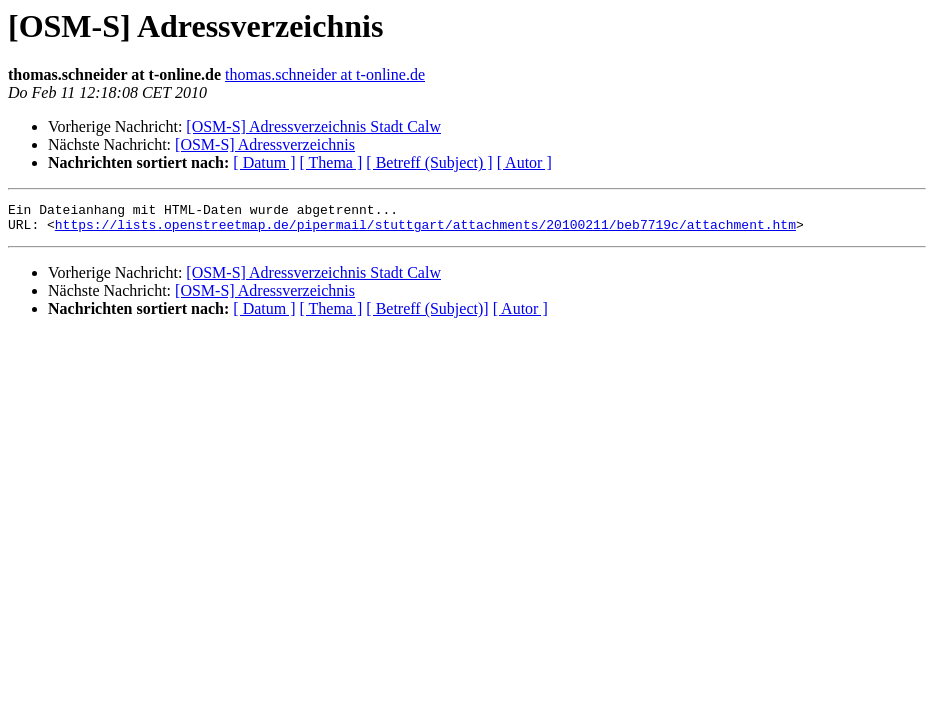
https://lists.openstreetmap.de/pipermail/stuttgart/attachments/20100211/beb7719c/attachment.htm (425, 230)
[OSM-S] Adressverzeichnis (265, 144)
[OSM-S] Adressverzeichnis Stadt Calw (313, 126)
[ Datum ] (264, 162)
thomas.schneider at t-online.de (325, 74)
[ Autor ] (524, 162)
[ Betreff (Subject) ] (429, 162)
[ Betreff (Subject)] (427, 314)
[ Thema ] (331, 162)
